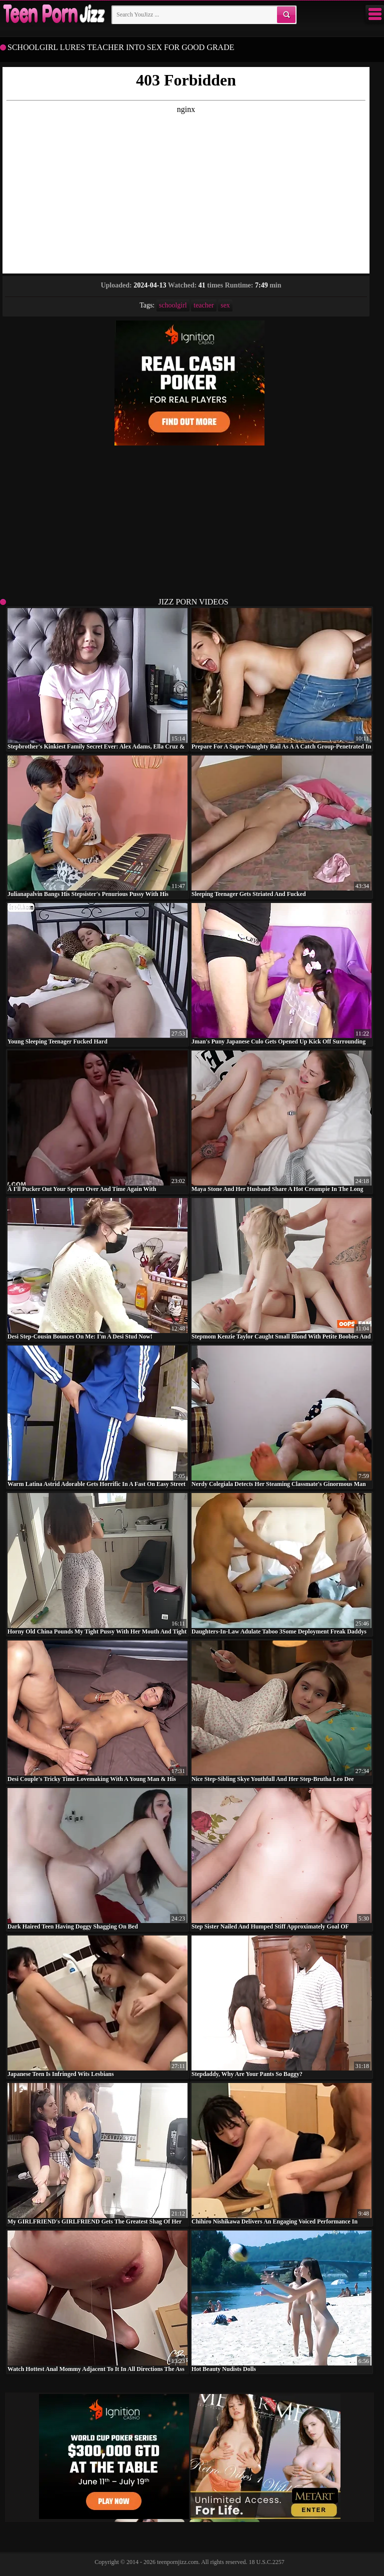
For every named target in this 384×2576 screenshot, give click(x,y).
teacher (204, 305)
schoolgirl (173, 305)
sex (225, 305)
